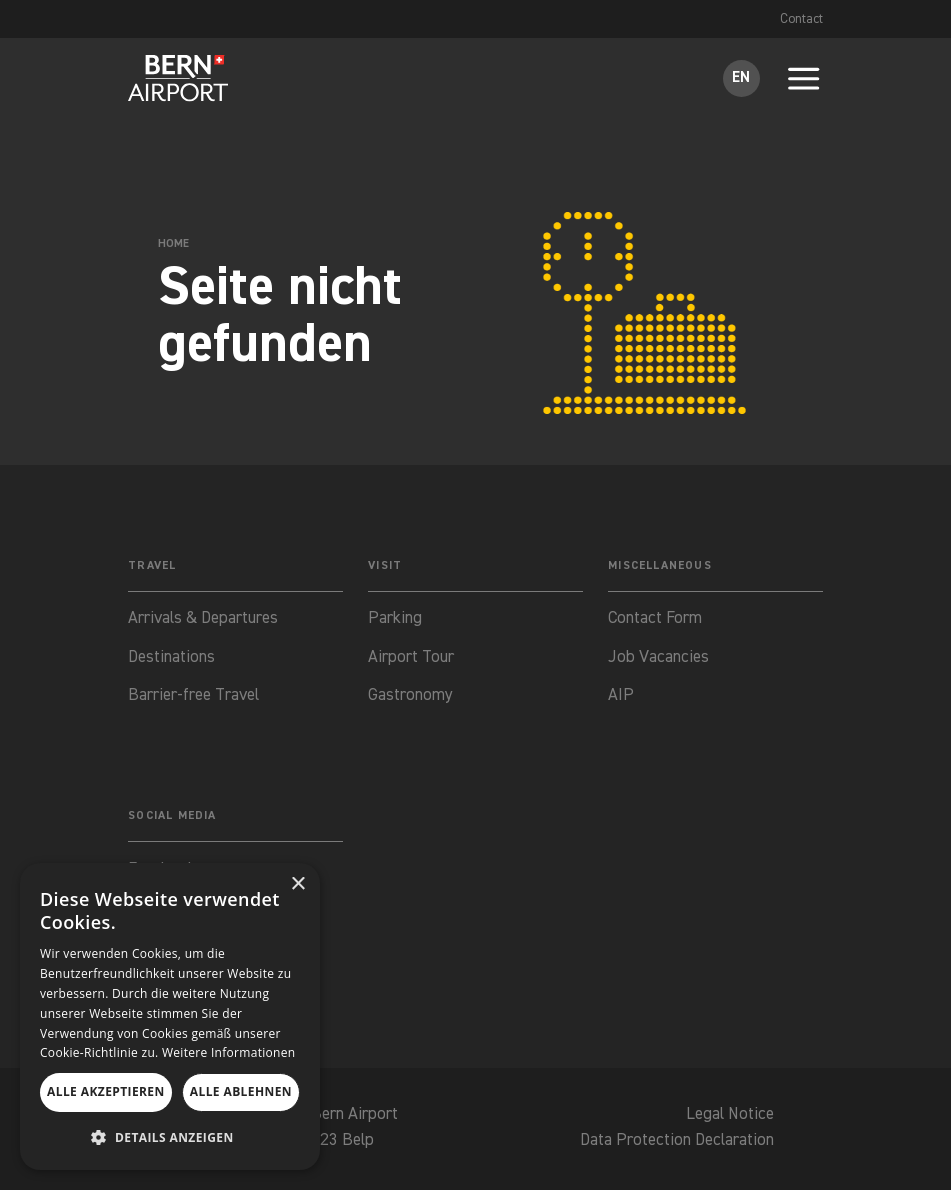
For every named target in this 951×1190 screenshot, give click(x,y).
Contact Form (655, 619)
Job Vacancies (658, 658)
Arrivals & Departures (204, 619)
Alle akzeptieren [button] (106, 1091)
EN (741, 77)
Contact (801, 19)
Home (173, 244)
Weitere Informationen (229, 1052)
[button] (170, 1138)
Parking (395, 619)
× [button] (297, 884)
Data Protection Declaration (674, 1143)
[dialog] (170, 1016)
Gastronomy (410, 697)
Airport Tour (411, 658)
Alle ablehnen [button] (241, 1091)
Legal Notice (727, 1117)
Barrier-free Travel (194, 697)
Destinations (172, 658)
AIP (621, 697)
